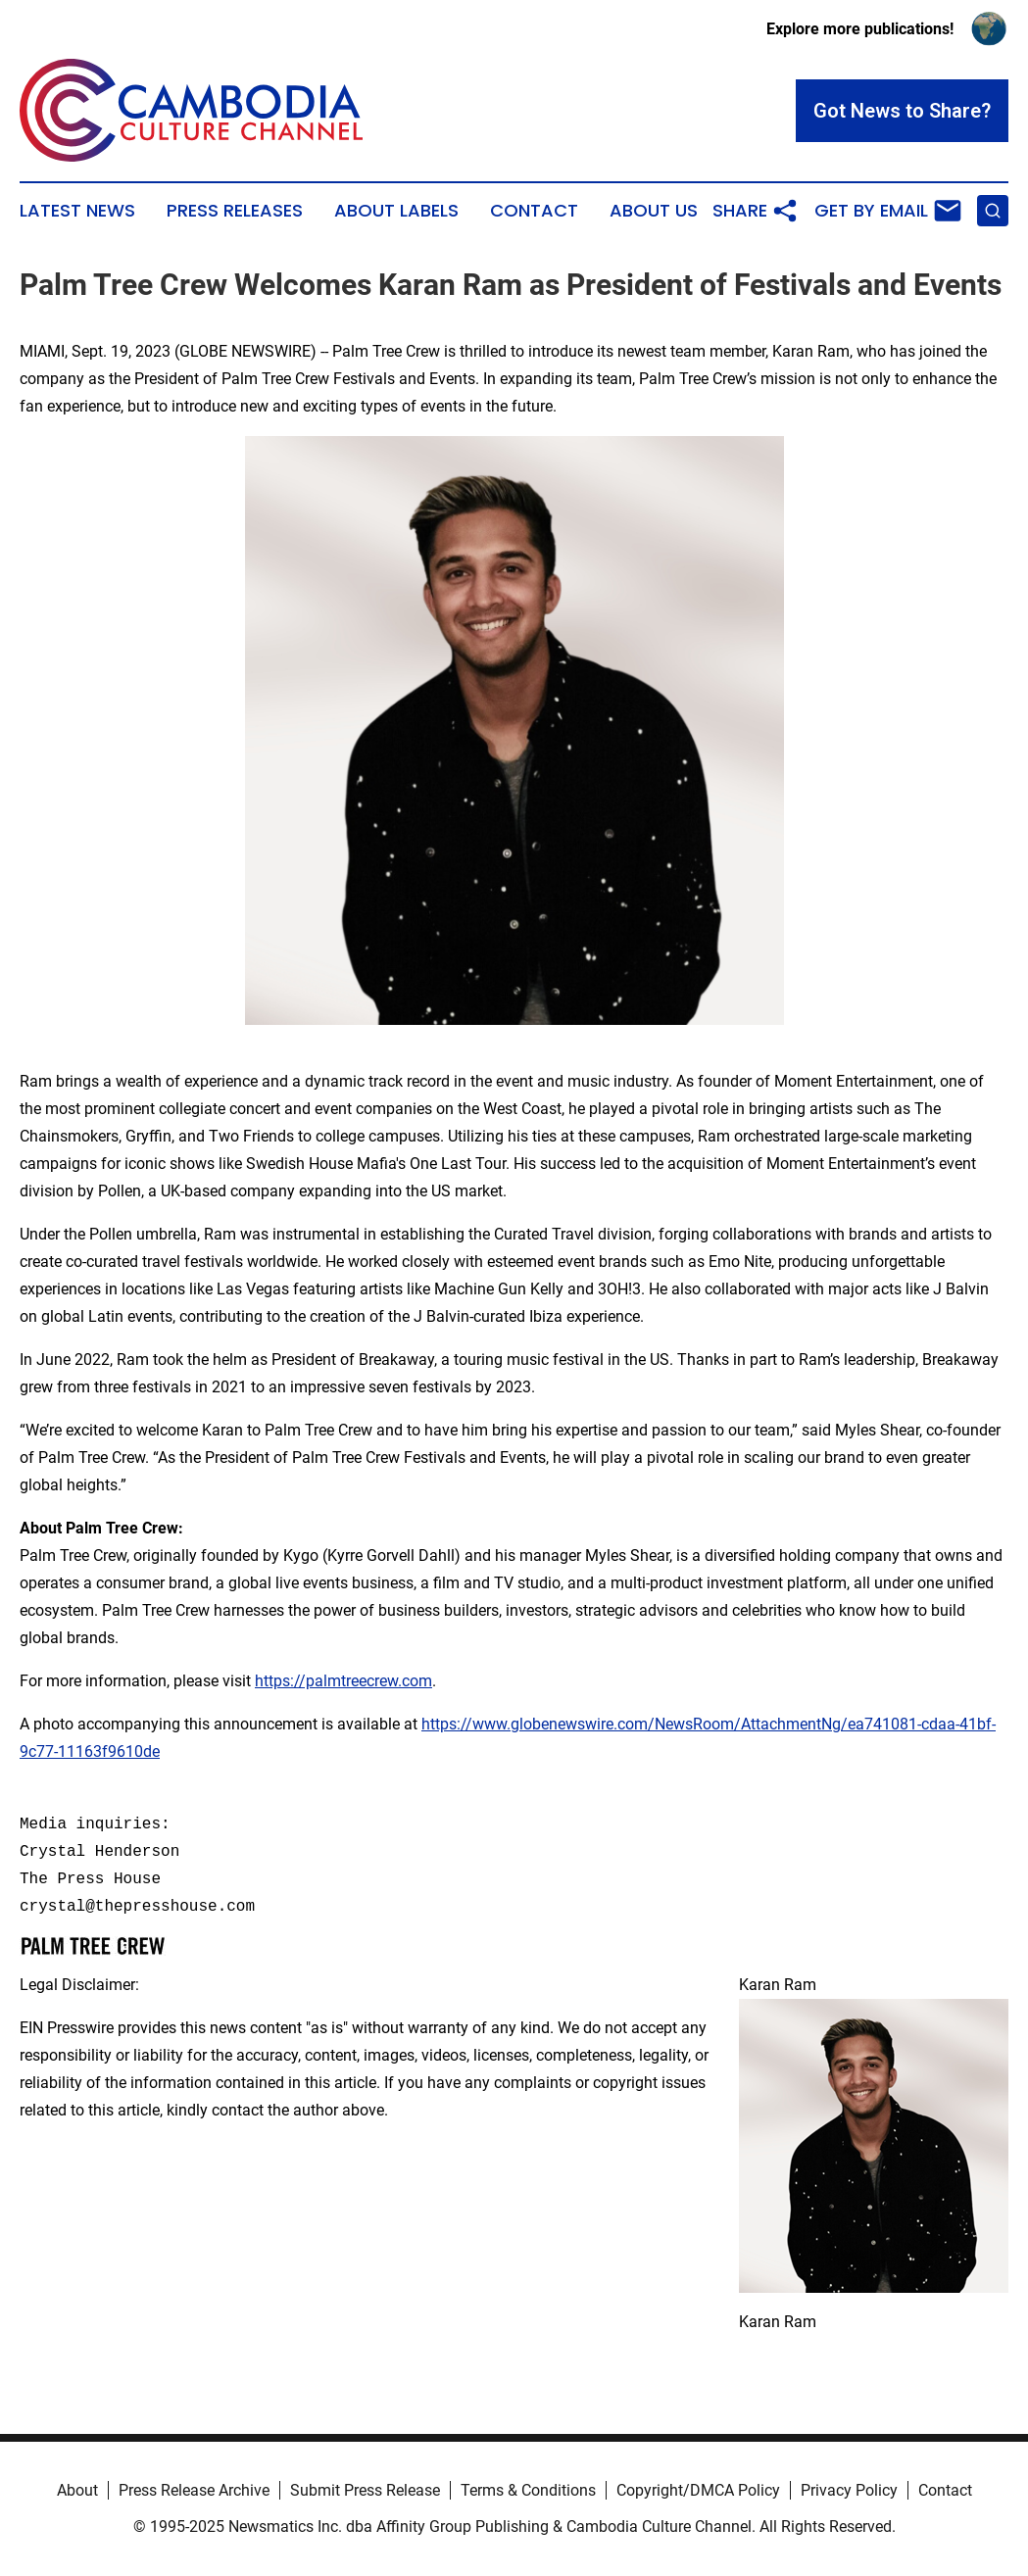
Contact (534, 210)
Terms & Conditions (528, 2490)
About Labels (396, 210)
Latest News (77, 210)
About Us (654, 210)
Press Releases (235, 210)
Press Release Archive (194, 2490)
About (77, 2490)
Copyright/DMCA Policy (698, 2490)
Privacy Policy (849, 2490)
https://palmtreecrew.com (343, 1681)
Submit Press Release (365, 2490)
